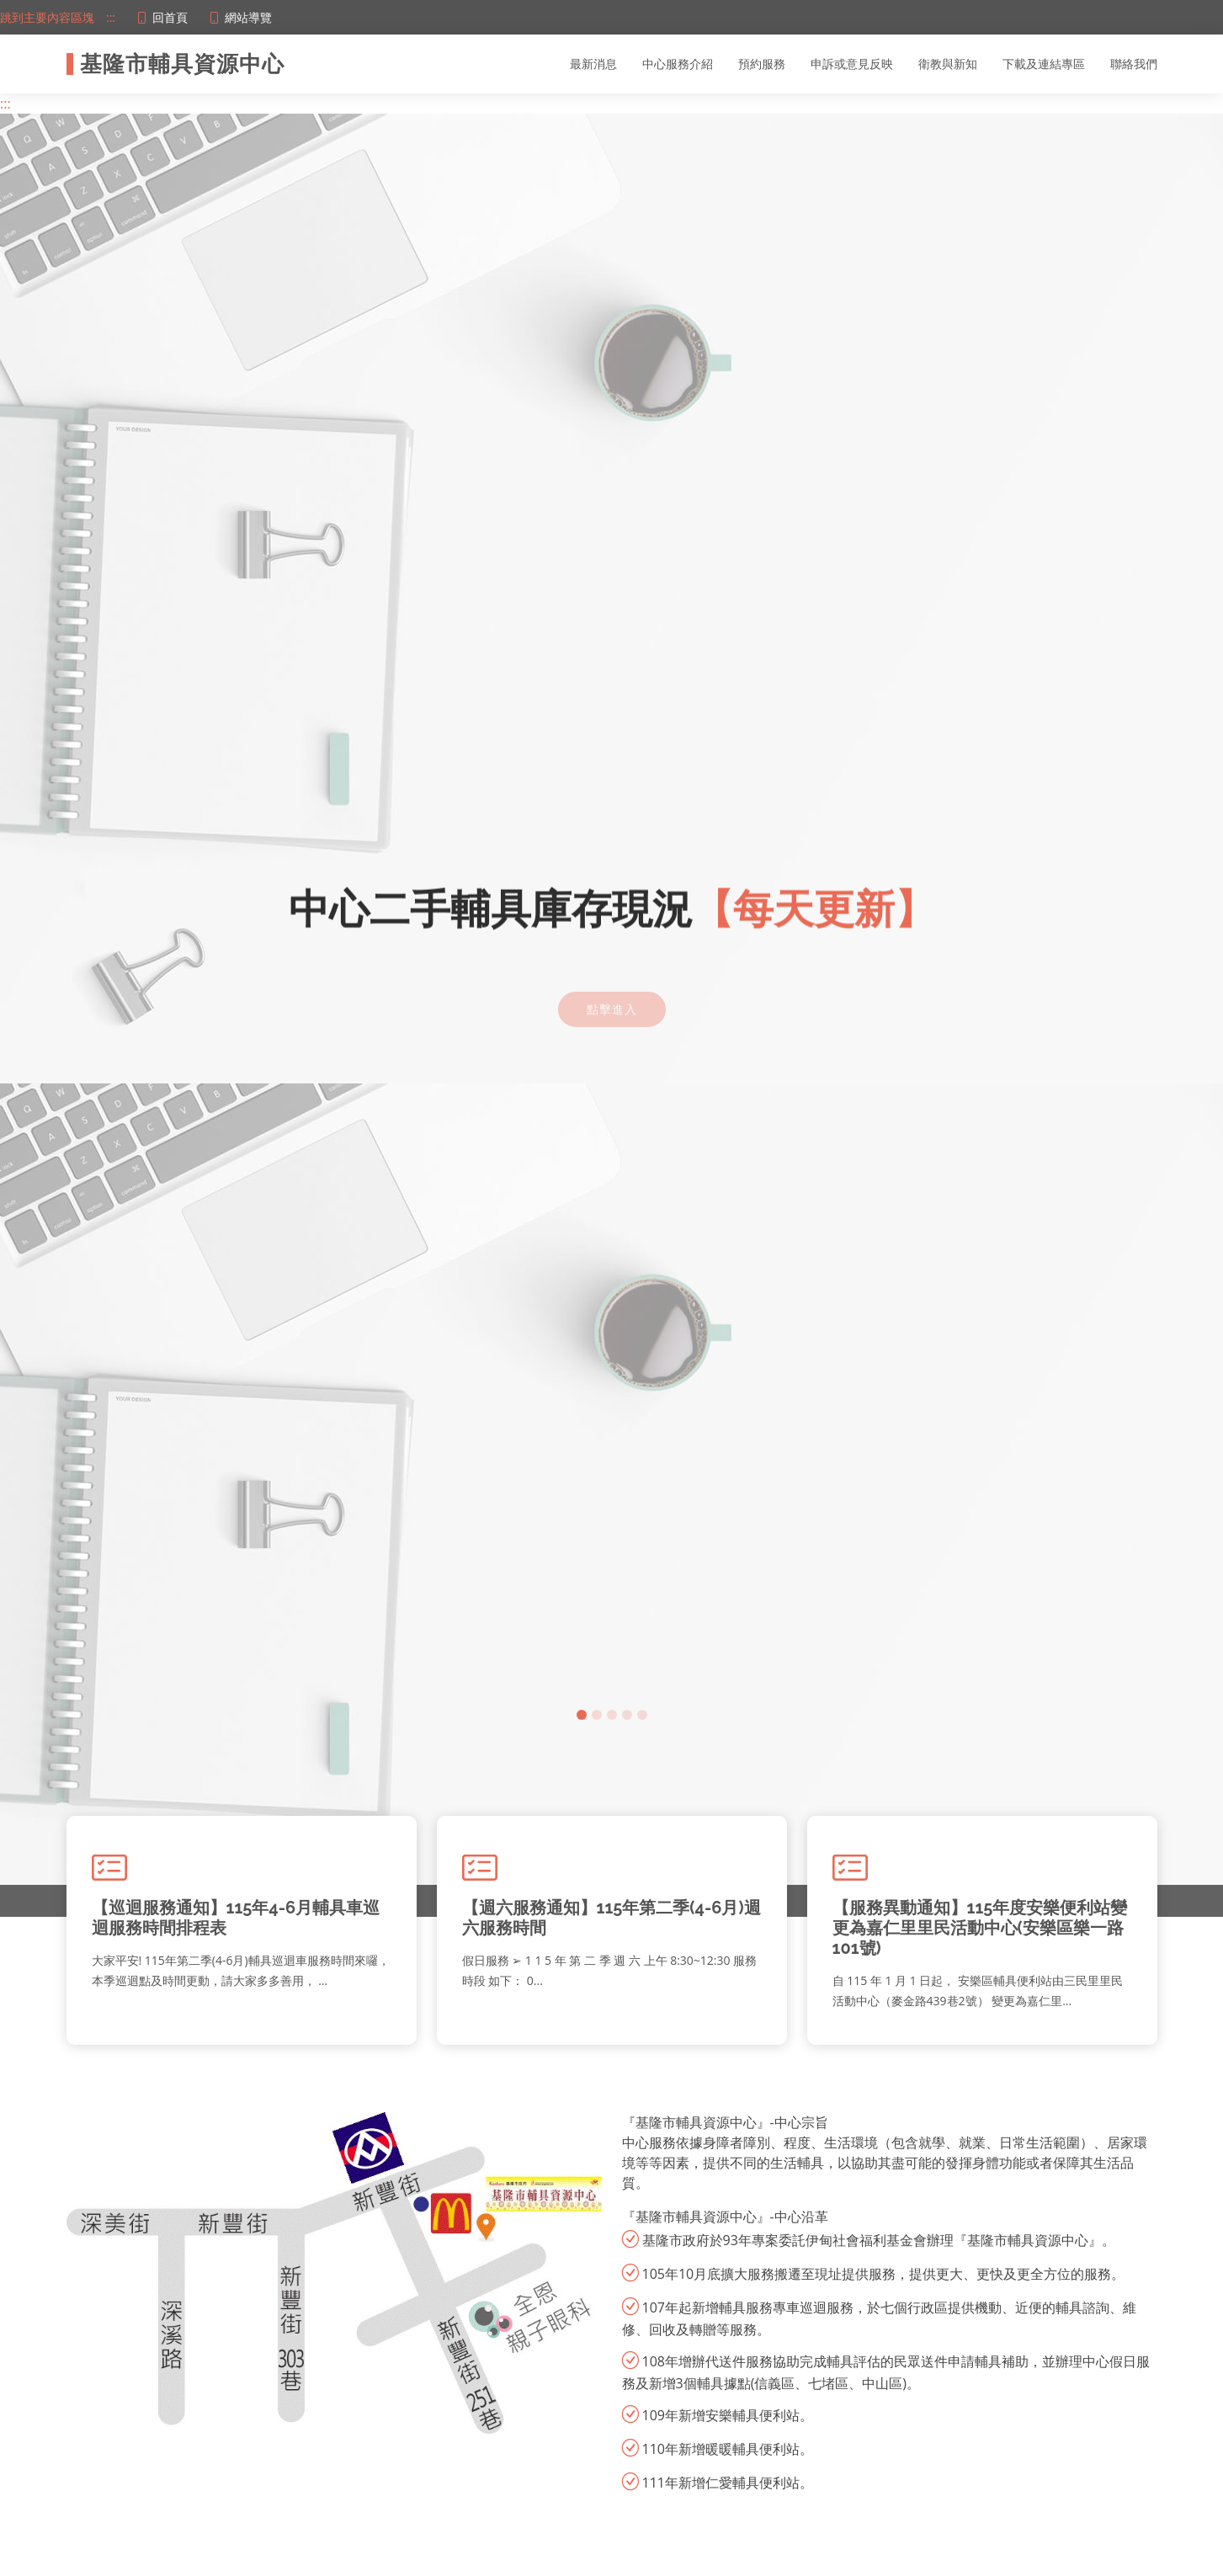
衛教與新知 (947, 64)
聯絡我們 (1133, 64)
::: (110, 17)
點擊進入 (612, 994)
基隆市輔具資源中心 (182, 64)
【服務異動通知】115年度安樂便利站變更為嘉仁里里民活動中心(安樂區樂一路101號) (980, 1927)
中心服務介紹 (677, 64)
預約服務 (761, 64)
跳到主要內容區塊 (47, 17)
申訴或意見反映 (852, 64)
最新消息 (593, 64)
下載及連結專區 (1043, 64)
